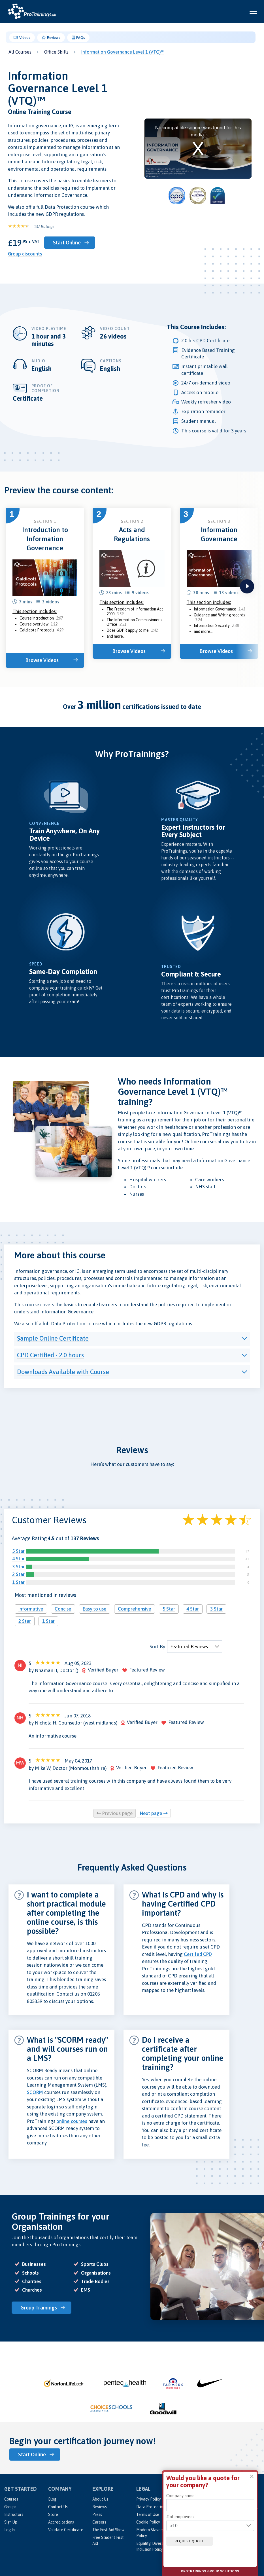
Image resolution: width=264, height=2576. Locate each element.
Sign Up (10, 2522)
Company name (180, 2495)
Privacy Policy (148, 2499)
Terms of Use (147, 2514)
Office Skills (56, 51)
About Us (100, 2499)
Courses (11, 2499)
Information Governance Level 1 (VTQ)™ (122, 51)
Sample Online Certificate (53, 1338)
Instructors (13, 2514)
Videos (22, 37)
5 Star (18, 1551)
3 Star (18, 1566)
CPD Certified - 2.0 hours (50, 1355)
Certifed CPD (198, 1954)
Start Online (67, 243)
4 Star (18, 1558)
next (247, 586)
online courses (71, 2121)
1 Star (18, 1582)
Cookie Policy (148, 2522)
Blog (52, 2499)
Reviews (51, 37)
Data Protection (150, 2507)
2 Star (18, 1574)
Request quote (189, 2541)
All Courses (19, 51)
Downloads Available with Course (63, 1371)
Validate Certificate (65, 2530)
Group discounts (25, 254)
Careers (99, 2522)
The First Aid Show (108, 2530)
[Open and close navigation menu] (253, 11)
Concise (63, 1609)
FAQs (78, 37)
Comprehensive (134, 1609)
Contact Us (58, 2507)
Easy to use (95, 1609)
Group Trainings (38, 2308)
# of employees (180, 2516)
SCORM (35, 2092)
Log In (9, 2530)
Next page (154, 1813)
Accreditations (61, 2522)
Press (97, 2514)
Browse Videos (42, 660)
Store (53, 2514)
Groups (10, 2507)
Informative (30, 1609)
